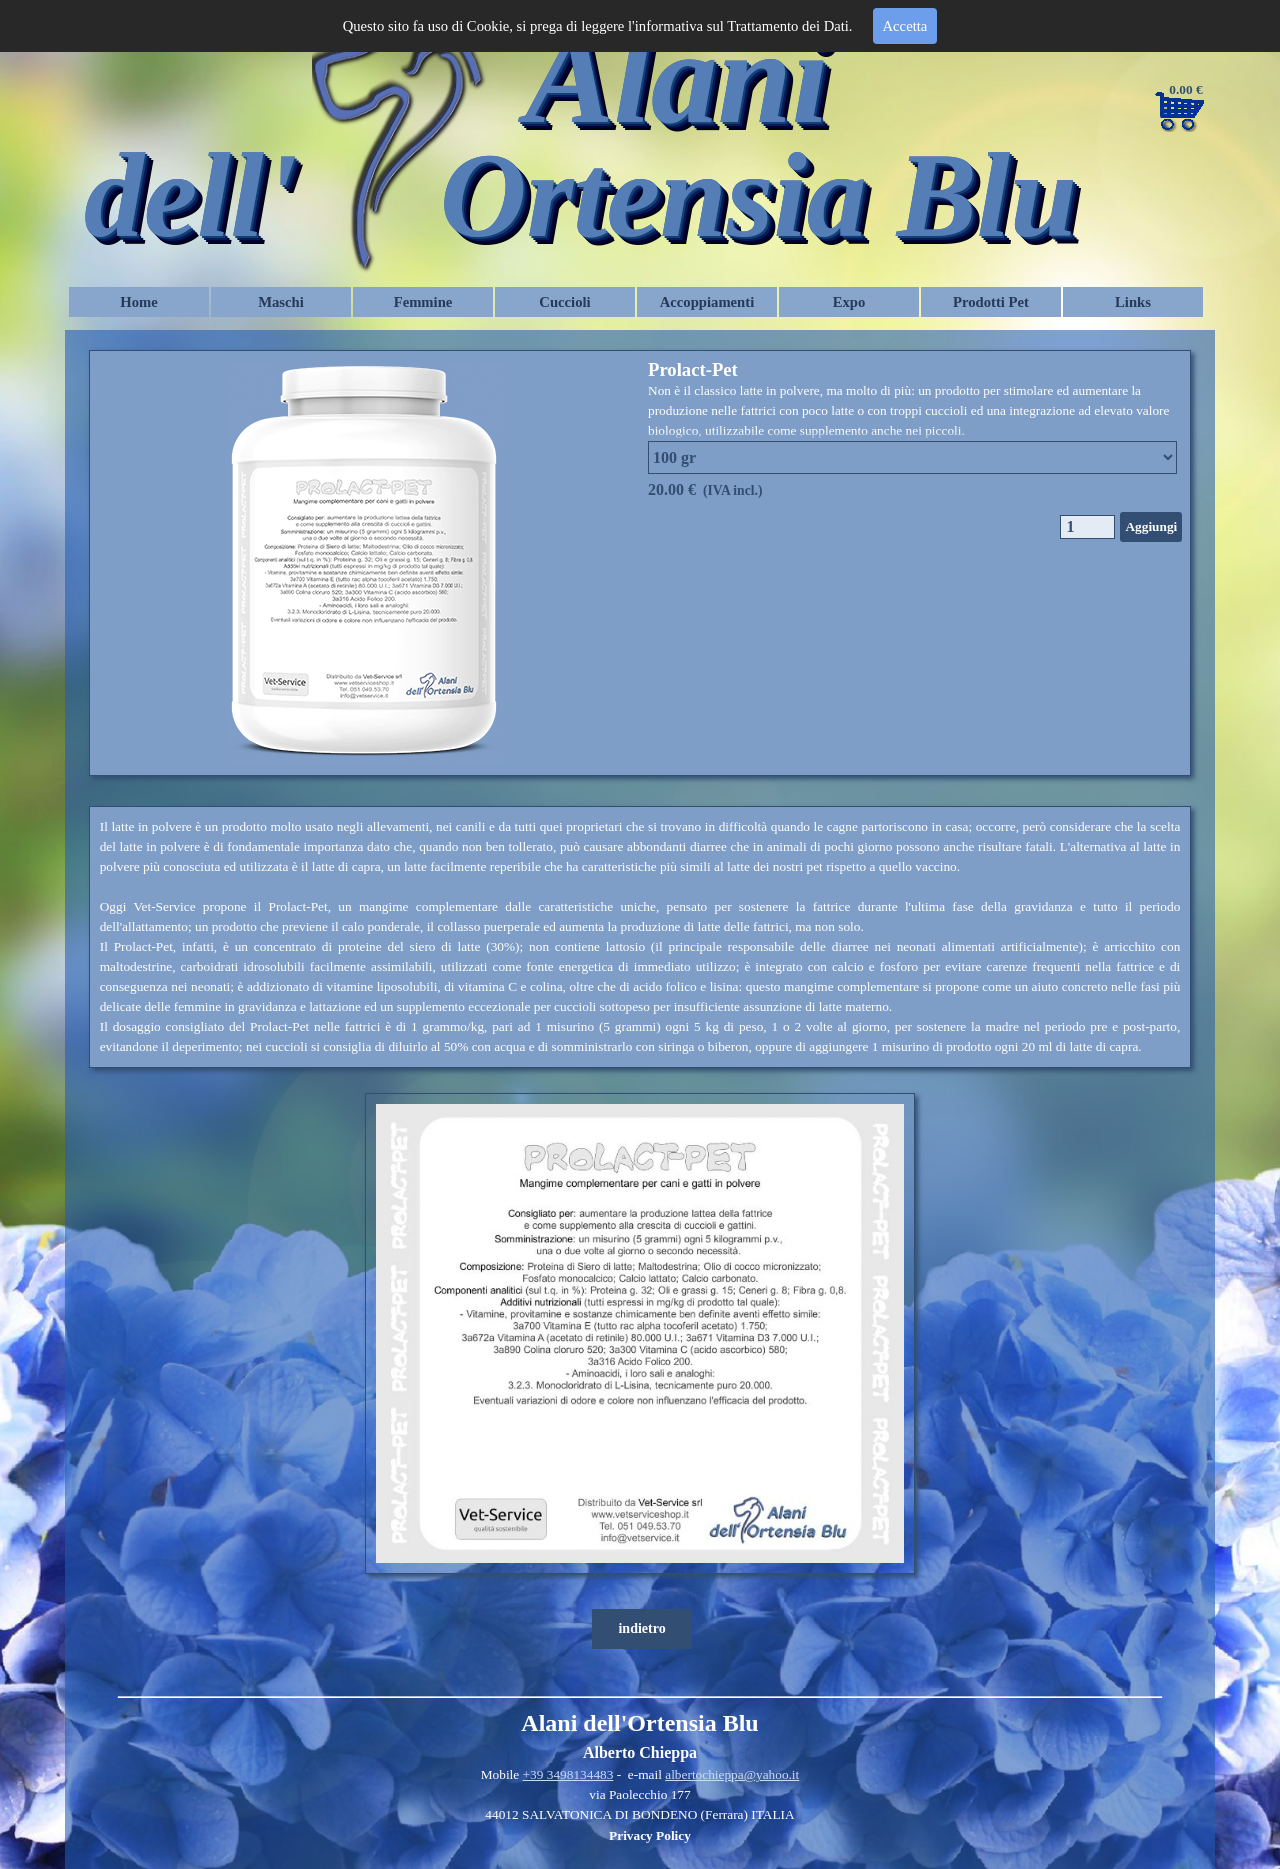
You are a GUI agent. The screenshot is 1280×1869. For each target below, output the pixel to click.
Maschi (281, 302)
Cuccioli (564, 302)
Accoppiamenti (707, 302)
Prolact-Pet (693, 369)
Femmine (423, 302)
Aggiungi (1151, 526)
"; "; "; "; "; (912, 457)
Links (1133, 302)
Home (138, 302)
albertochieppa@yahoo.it (732, 1774)
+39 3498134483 (568, 1774)
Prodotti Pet (991, 302)
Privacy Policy (650, 1835)
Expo (849, 302)
